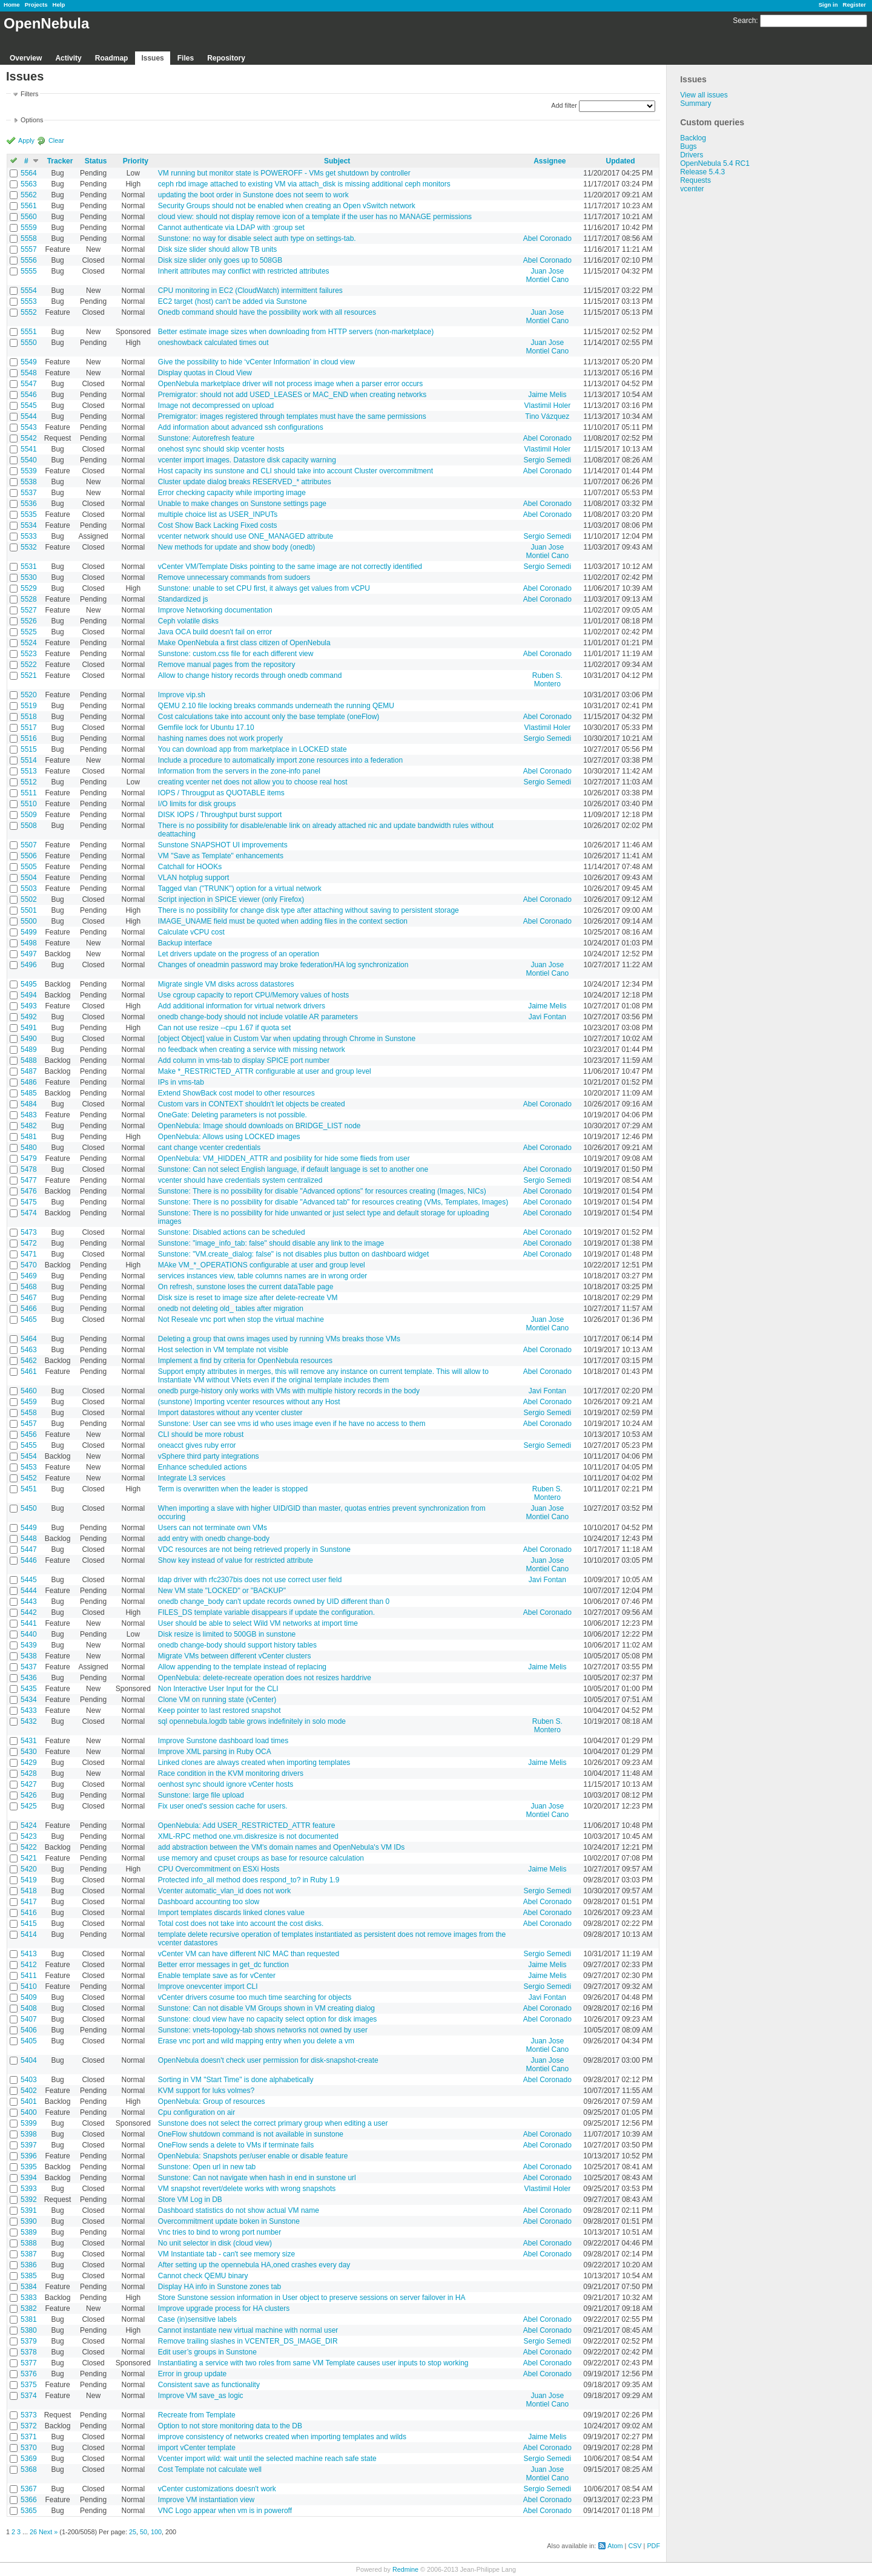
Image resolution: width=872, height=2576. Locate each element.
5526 (29, 621)
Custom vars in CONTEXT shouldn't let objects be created (251, 1104)
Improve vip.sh (181, 695)
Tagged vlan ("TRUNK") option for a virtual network (240, 888)
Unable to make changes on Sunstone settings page (242, 503)
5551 (29, 331)
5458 (29, 1412)
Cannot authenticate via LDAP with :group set (231, 227)
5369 (29, 2458)
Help (59, 4)
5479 (29, 1158)
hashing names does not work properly (220, 738)
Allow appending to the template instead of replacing (242, 1667)
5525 (29, 632)
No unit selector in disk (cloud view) (215, 2243)
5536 (29, 503)
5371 (29, 2437)
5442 (29, 1612)
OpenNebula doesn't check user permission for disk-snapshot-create (268, 2060)
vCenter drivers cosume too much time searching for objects (254, 1997)
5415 (29, 1923)
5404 (29, 2060)
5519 (29, 706)
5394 (29, 2178)
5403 (29, 2079)
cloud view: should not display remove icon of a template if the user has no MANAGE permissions (315, 216)
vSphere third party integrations (208, 1456)
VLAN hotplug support (193, 877)
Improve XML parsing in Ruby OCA (214, 1751)
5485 (29, 1093)
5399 (29, 2123)
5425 (29, 1806)
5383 (29, 2297)
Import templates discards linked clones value (231, 1912)
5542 (29, 438)
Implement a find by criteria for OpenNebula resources (245, 1360)
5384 (29, 2286)
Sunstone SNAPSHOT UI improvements (223, 845)
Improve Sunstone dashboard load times (223, 1740)
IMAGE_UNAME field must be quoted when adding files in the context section (283, 921)
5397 (29, 2145)
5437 (29, 1667)
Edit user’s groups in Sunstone (207, 2352)
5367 (29, 2489)
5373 (29, 2415)
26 (33, 2531)
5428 (29, 1773)
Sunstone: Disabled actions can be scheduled (231, 1232)
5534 (29, 525)
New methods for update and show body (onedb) (236, 547)
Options (32, 119)
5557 (29, 249)
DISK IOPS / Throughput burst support (220, 814)
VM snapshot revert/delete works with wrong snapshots (246, 2188)
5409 (29, 1997)
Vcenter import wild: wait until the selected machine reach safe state (267, 2458)
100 (156, 2531)
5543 (29, 427)
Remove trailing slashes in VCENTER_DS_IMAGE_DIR (248, 2341)
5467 (29, 1297)
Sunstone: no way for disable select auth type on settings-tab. (257, 238)
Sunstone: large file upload (201, 1795)
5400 (29, 2112)
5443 (29, 1601)
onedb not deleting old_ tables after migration (230, 1308)
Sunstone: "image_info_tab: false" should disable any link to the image (271, 1243)
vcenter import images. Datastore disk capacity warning (247, 460)
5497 (29, 954)
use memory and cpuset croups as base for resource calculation (261, 1858)
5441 (29, 1623)
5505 (29, 866)
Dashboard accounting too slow (208, 1902)
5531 (29, 566)
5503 (29, 888)
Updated (620, 161)
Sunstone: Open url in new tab (207, 2167)
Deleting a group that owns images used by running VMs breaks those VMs (279, 1339)
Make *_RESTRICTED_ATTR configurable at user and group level (264, 1071)
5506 (29, 856)
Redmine (405, 2569)
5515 (29, 749)
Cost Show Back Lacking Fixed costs (217, 525)
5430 (29, 1751)
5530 (29, 577)
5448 (29, 1538)
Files (185, 58)
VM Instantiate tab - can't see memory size (226, 2254)
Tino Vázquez (547, 416)
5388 (29, 2243)
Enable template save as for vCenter (217, 1975)
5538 (29, 482)
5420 (29, 1869)
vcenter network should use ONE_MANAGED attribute (245, 536)
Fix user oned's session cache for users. (223, 1806)
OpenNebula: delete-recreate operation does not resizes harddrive (264, 1678)
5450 (29, 1508)
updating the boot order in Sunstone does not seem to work (253, 195)
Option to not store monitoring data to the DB (230, 2426)
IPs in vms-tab (181, 1082)
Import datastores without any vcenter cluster (230, 1412)
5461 (29, 1371)
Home (12, 4)
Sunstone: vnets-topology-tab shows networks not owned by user (263, 2030)
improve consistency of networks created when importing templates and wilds (282, 2437)
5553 (29, 301)
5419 (29, 1880)
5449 (29, 1527)
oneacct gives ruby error (197, 1445)
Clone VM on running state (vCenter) (217, 1699)
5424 (29, 1825)
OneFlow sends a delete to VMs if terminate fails (236, 2145)
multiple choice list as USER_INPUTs (217, 514)
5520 (29, 695)
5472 (29, 1243)
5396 (29, 2156)
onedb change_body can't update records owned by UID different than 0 (273, 1601)
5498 (29, 943)
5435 (29, 1688)
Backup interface (185, 943)
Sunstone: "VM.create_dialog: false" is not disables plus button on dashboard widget (293, 1254)
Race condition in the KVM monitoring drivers (230, 1773)
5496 (29, 965)
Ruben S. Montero (547, 679)
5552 (29, 312)
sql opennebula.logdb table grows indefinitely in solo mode (252, 1721)
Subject (337, 161)
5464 (29, 1339)
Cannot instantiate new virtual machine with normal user (248, 2330)
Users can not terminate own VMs (212, 1527)
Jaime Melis (547, 394)
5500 (29, 921)
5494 (29, 995)
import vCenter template (197, 2447)
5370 (29, 2447)
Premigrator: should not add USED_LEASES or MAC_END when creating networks (292, 394)
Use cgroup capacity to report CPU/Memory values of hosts (253, 995)
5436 (29, 1678)
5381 (29, 2319)
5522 (29, 664)
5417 (29, 1902)
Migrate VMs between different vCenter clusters (234, 1656)
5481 (29, 1136)
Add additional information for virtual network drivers (241, 1006)
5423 (29, 1836)
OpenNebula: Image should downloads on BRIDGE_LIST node (259, 1126)
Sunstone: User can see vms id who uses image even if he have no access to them (292, 1423)
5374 (29, 2395)
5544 (29, 416)
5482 (29, 1126)
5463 (29, 1350)
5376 (29, 2374)
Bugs (688, 146)
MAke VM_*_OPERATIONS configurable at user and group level (261, 1265)
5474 (29, 1213)
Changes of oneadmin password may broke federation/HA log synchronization (283, 965)
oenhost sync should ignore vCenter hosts (225, 1784)
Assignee (549, 161)
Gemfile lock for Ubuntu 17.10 (206, 727)
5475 (29, 1202)
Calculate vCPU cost (191, 932)
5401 (29, 2101)
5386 (29, 2265)
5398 (29, 2134)
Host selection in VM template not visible (223, 1350)
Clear (56, 140)
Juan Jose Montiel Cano (547, 275)
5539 (29, 471)
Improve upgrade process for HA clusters (223, 2308)
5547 (29, 384)
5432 (29, 1721)
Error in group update (192, 2374)
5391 (29, 2210)
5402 (29, 2090)
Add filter (564, 105)
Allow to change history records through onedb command (250, 675)
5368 (29, 2469)
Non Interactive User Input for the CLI (218, 1688)
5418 (29, 1891)
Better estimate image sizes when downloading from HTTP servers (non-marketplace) (296, 331)
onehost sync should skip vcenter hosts (221, 449)
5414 (29, 1934)
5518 (29, 716)
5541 (29, 449)
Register (854, 4)
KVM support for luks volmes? (206, 2090)
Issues (152, 58)
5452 (29, 1478)
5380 (29, 2330)
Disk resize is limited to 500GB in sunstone (227, 1634)
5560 (29, 216)
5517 (29, 727)
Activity (68, 58)
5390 (29, 2221)
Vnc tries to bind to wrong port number (219, 2232)
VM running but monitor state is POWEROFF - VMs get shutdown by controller (284, 173)
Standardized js (183, 599)
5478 (29, 1169)
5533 (29, 536)
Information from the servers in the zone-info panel (239, 771)
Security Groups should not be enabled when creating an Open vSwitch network (286, 206)
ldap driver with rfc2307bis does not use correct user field (250, 1580)
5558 (29, 238)
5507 (29, 845)
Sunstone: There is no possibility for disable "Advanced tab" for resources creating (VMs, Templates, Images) (333, 1202)
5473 (29, 1232)
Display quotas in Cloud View (205, 373)
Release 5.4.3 (702, 172)
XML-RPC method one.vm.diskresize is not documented (248, 1836)
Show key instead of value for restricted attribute (235, 1560)
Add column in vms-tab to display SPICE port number (243, 1060)
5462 (29, 1360)
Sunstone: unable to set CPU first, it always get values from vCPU (264, 588)
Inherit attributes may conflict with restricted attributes (243, 271)
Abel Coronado (547, 238)
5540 (29, 460)
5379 (29, 2341)
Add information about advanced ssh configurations (240, 427)
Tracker (60, 161)
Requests (695, 180)
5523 (29, 653)
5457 (29, 1423)
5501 (29, 910)
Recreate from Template (197, 2415)
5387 (29, 2254)
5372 (29, 2426)
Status (96, 161)
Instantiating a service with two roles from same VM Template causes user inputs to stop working (313, 2363)
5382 (29, 2308)
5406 (29, 2030)
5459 (29, 1402)
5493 (29, 1006)
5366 (29, 2500)
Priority (135, 161)
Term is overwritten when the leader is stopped (233, 1489)
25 (132, 2531)
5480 (29, 1147)
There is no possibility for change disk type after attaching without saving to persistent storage (308, 910)
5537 (29, 492)
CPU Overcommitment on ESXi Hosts (219, 1869)
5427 (29, 1784)
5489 (29, 1049)
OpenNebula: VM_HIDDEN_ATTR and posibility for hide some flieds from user (284, 1158)
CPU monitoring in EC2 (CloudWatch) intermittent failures (250, 290)
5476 (29, 1191)
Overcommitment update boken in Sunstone (229, 2221)
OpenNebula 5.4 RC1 (715, 163)
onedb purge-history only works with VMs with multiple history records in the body (289, 1391)
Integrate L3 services (191, 1478)
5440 (29, 1634)
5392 (29, 2199)
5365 (29, 2510)
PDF (653, 2545)
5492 (29, 1017)
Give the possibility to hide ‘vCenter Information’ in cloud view (256, 362)
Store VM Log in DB (190, 2199)
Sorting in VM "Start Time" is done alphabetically (236, 2079)
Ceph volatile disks (188, 621)
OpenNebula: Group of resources (211, 2101)
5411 (29, 1975)
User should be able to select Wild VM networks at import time (258, 1623)
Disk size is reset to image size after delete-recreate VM (248, 1297)
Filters (29, 93)
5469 (29, 1276)
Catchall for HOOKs (190, 866)
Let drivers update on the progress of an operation (238, 954)
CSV (634, 2545)
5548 (29, 373)
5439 (29, 1645)
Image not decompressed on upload (216, 405)
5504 (29, 877)
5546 (29, 394)
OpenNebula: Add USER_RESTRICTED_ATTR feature (246, 1825)
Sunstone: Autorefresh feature (206, 438)
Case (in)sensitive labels (197, 2319)
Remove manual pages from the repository (227, 664)
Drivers (691, 155)
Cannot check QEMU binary (203, 2276)
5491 (29, 1028)
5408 (29, 2008)
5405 (29, 2041)
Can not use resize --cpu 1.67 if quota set (224, 1028)
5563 (29, 184)
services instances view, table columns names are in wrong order (263, 1276)
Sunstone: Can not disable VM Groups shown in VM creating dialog (266, 2008)
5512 (29, 782)
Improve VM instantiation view (206, 2500)
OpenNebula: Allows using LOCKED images (229, 1136)
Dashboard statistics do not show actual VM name (238, 2210)
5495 (29, 984)
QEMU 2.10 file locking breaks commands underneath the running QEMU (276, 706)
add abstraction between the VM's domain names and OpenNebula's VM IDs (281, 1847)
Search (744, 20)
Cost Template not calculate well (210, 2469)
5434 (29, 1699)
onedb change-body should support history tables (237, 1645)
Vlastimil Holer (547, 405)
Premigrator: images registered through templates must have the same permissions (292, 416)
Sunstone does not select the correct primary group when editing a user (273, 2123)
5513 (29, 771)
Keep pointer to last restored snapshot (219, 1710)
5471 (29, 1254)
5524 (29, 643)
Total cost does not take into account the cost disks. (241, 1923)
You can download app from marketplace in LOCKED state (252, 749)
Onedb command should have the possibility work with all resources (267, 312)
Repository (226, 58)
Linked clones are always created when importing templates (254, 1762)
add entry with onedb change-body (213, 1538)
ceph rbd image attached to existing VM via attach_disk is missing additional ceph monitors (304, 184)
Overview (26, 58)
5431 (29, 1740)
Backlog (693, 138)
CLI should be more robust (200, 1434)
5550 (29, 342)
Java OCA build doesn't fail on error (215, 632)
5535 (29, 514)
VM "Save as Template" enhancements (220, 856)
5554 (29, 290)
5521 (29, 675)
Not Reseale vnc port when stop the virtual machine (241, 1319)
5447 (29, 1549)
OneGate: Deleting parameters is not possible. (232, 1115)
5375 (29, 2384)
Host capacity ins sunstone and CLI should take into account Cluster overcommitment (295, 471)
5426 (29, 1795)
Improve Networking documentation (215, 610)
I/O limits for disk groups (197, 804)
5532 (29, 547)
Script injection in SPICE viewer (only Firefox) (231, 899)
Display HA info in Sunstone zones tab (219, 2286)
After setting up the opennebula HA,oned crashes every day (254, 2265)
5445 (29, 1580)
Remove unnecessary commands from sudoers (234, 577)
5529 (29, 588)
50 (143, 2531)
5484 (29, 1104)
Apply (26, 140)
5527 (29, 610)
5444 (29, 1590)
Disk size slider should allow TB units (217, 249)
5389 (29, 2232)
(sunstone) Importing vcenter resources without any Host (249, 1402)
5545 (29, 405)
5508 (29, 825)
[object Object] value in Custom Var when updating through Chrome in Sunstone (286, 1038)
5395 (29, 2167)
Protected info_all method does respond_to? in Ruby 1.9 (249, 1880)
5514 (29, 760)
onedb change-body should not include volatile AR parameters (258, 1017)
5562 (29, 195)
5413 (29, 1954)
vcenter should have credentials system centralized (240, 1180)
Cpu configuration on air (196, 2112)
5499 (29, 932)
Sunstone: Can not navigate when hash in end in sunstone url (257, 2178)
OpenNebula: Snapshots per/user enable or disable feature (253, 2156)
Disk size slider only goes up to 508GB (220, 260)
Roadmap (111, 58)
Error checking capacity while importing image (232, 492)
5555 (29, 271)
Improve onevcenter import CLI (208, 1986)
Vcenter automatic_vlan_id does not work (224, 1891)
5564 (29, 173)
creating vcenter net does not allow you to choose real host (253, 782)
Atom (615, 2545)
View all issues (703, 95)
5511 (29, 793)
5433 (29, 1710)
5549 (29, 362)
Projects (36, 4)
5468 (29, 1287)
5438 (29, 1656)
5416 (29, 1912)
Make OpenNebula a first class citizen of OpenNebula (244, 643)
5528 (29, 599)
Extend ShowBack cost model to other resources (236, 1093)
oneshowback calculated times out (213, 342)
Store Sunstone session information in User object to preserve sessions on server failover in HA (312, 2297)
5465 (29, 1319)
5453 (29, 1467)
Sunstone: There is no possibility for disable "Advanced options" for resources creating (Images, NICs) (322, 1191)
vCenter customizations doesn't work (217, 2489)
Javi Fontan (547, 1017)
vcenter (692, 189)
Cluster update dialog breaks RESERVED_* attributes (244, 482)
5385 (29, 2276)
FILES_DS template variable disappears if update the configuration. (266, 1612)
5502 (29, 899)
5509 (29, 814)
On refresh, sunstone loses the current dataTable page (246, 1287)
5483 (29, 1115)
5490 (29, 1038)
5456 (29, 1434)
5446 (29, 1560)
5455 (29, 1445)
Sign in (828, 4)
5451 (29, 1489)
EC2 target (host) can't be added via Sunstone (232, 301)
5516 (29, 738)
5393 (29, 2188)
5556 (29, 260)
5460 (29, 1391)
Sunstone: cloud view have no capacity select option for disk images (267, 2019)
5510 (29, 804)
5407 (29, 2019)
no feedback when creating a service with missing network (251, 1049)
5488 (29, 1060)
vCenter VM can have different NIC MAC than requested (248, 1954)
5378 (29, 2352)
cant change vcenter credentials (209, 1147)
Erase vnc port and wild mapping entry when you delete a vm (256, 2041)
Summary (695, 103)
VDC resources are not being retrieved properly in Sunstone (254, 1549)
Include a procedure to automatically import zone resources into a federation (280, 760)
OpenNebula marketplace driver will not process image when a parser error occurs (290, 384)
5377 (29, 2363)
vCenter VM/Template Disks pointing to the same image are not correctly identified (290, 566)
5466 (29, 1308)
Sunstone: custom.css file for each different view (236, 653)
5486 (29, 1082)
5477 (29, 1180)
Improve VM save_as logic (200, 2395)
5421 (29, 1858)
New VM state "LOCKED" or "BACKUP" (222, 1590)
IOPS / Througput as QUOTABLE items (221, 793)
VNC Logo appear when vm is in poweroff (225, 2510)
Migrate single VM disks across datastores (226, 984)
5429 (29, 1762)
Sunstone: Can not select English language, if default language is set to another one (293, 1169)
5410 (29, 1986)
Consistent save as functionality (209, 2384)
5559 (29, 227)
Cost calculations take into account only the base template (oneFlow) (269, 716)
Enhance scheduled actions (202, 1467)
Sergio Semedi (547, 460)
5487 (29, 1071)
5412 (29, 1964)
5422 (29, 1847)
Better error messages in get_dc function (223, 1964)
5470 (29, 1265)
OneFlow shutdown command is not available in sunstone (250, 2134)
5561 (29, 206)
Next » (48, 2531)
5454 (29, 1456)
